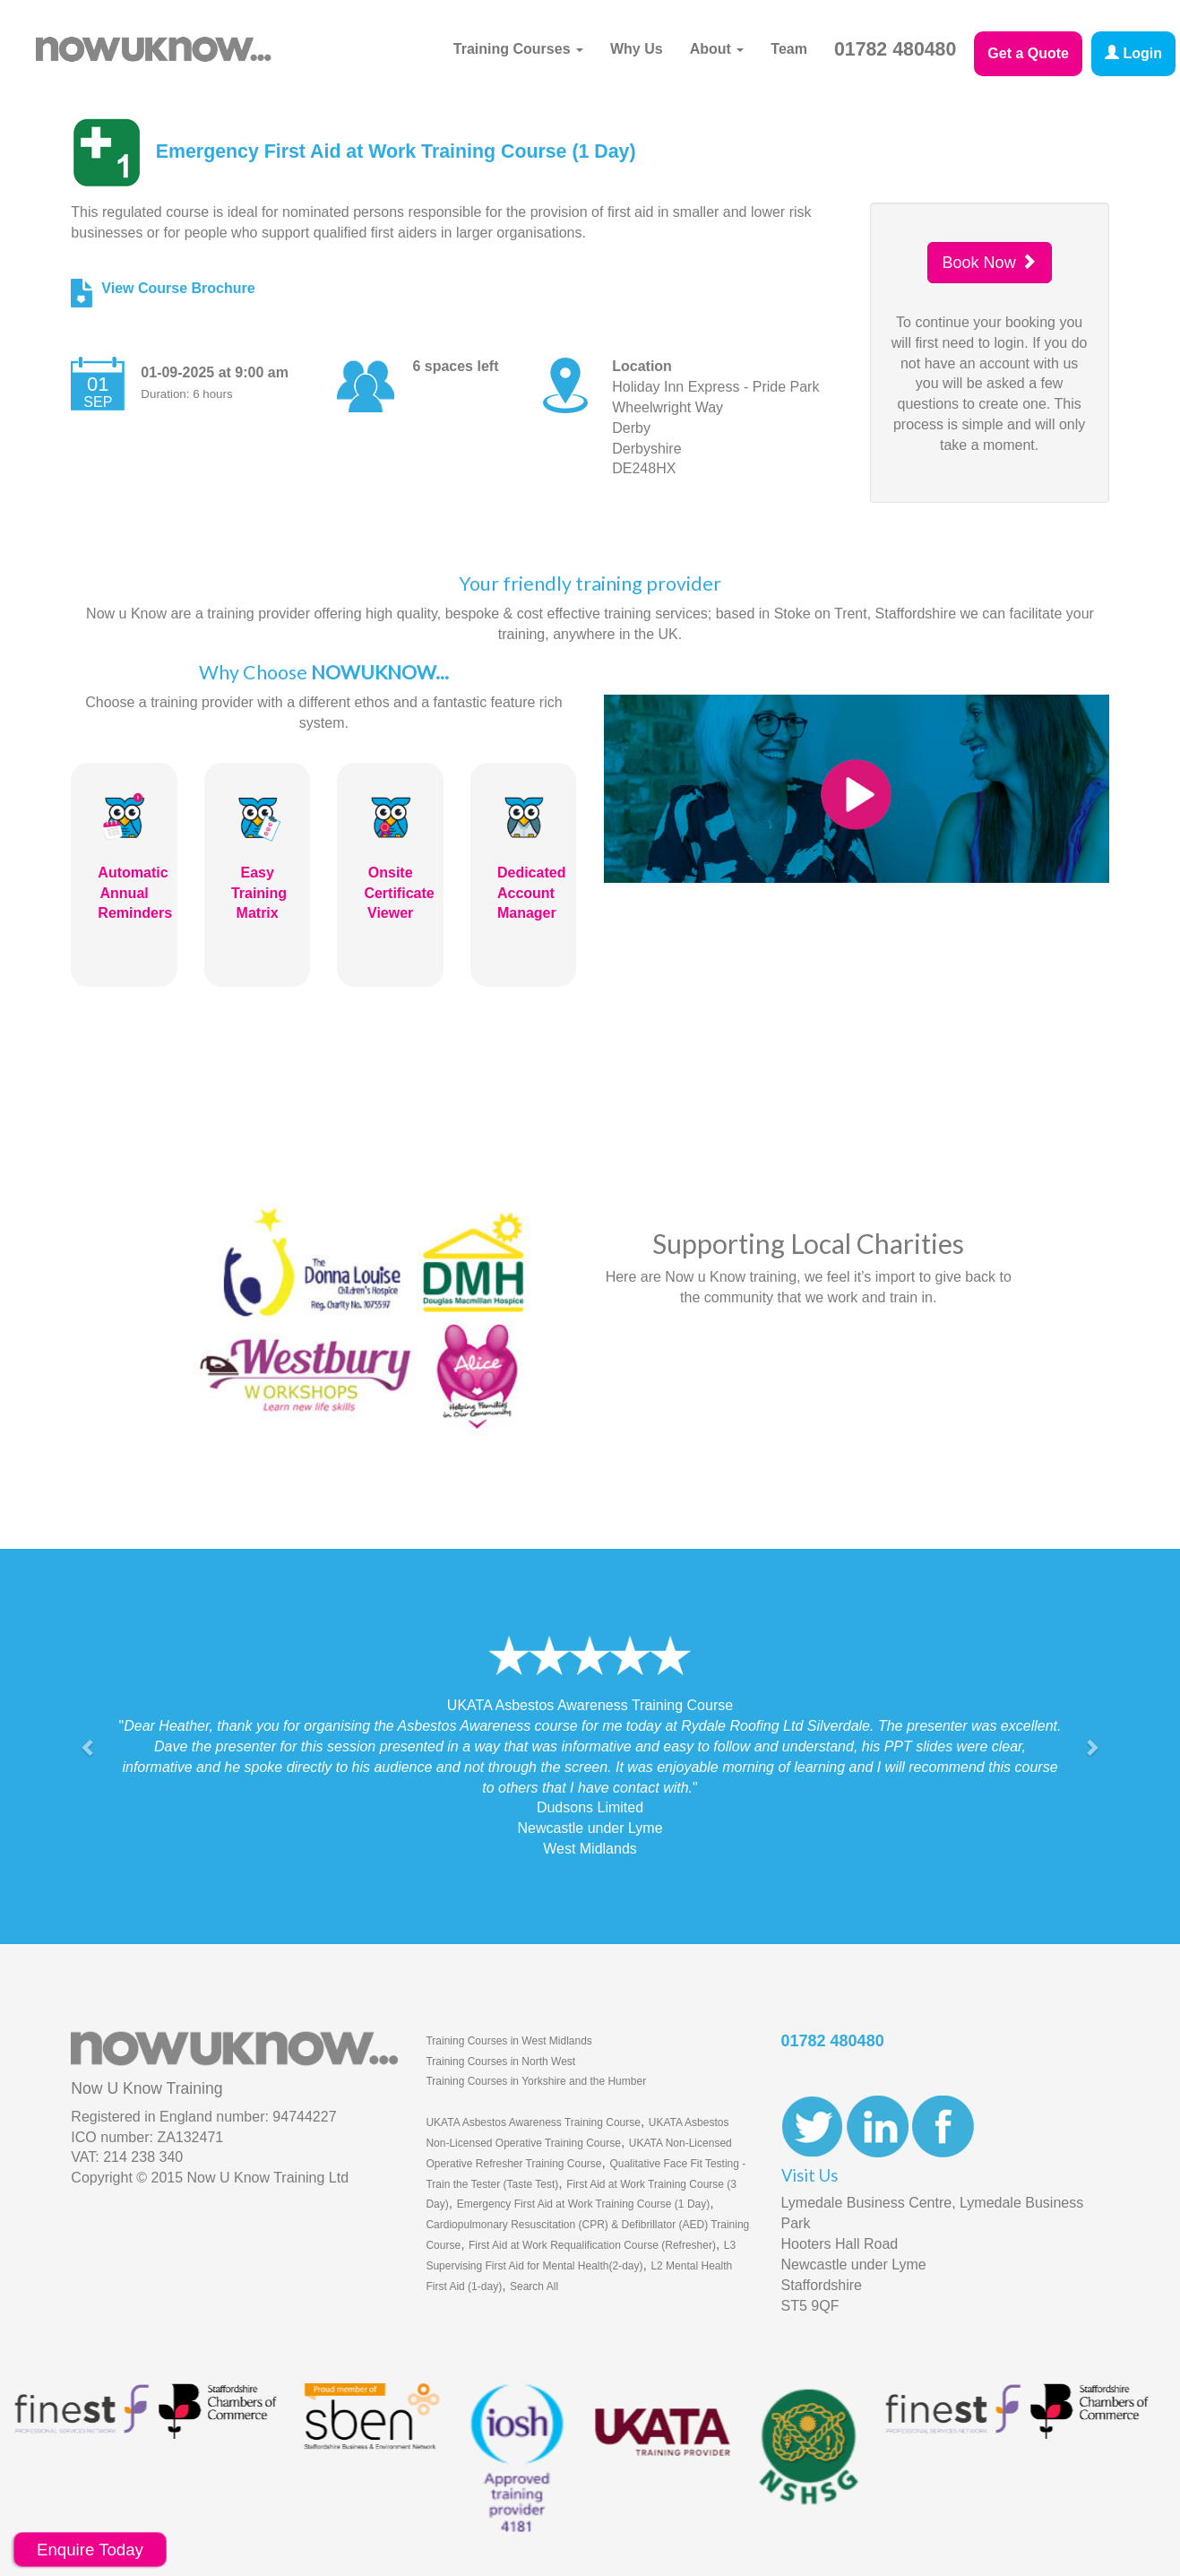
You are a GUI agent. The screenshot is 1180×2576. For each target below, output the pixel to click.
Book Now (990, 262)
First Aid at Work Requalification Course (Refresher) (592, 2245)
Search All (534, 2286)
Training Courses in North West (500, 2061)
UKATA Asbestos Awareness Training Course (533, 2122)
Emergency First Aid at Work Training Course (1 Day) (584, 2204)
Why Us (636, 48)
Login (1133, 53)
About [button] (717, 48)
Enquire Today (90, 2549)
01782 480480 (895, 49)
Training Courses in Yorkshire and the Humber (536, 2081)
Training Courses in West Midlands (508, 2041)
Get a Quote (1028, 53)
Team (789, 48)
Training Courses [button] (518, 48)
